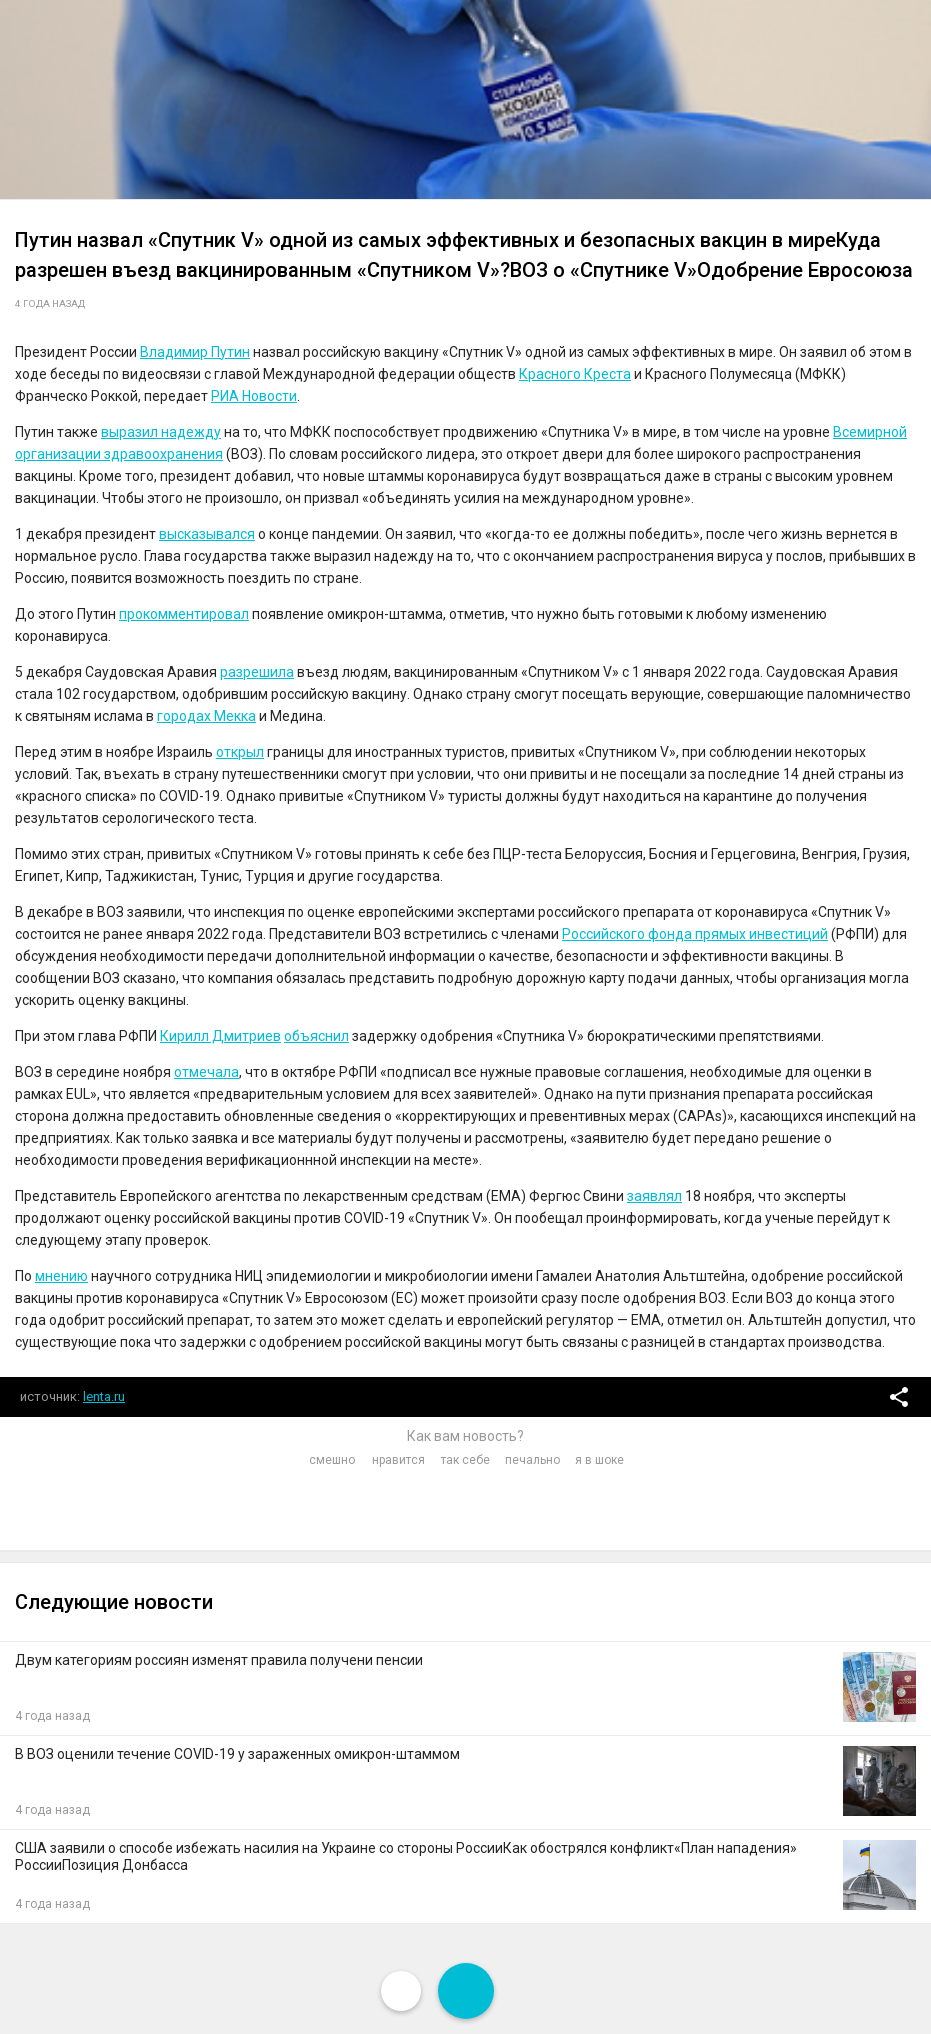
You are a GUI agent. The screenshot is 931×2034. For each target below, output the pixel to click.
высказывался (207, 534)
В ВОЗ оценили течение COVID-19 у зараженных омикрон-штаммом (237, 1754)
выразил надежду (161, 432)
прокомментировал (184, 614)
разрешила (257, 672)
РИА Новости (254, 396)
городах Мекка (206, 716)
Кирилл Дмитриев (220, 1036)
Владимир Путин (195, 352)
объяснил (316, 1036)
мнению (61, 1276)
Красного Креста (575, 374)
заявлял (654, 1196)
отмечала (206, 1072)
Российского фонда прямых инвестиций (695, 934)
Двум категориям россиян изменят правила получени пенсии (219, 1660)
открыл (240, 752)
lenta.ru (104, 1396)
